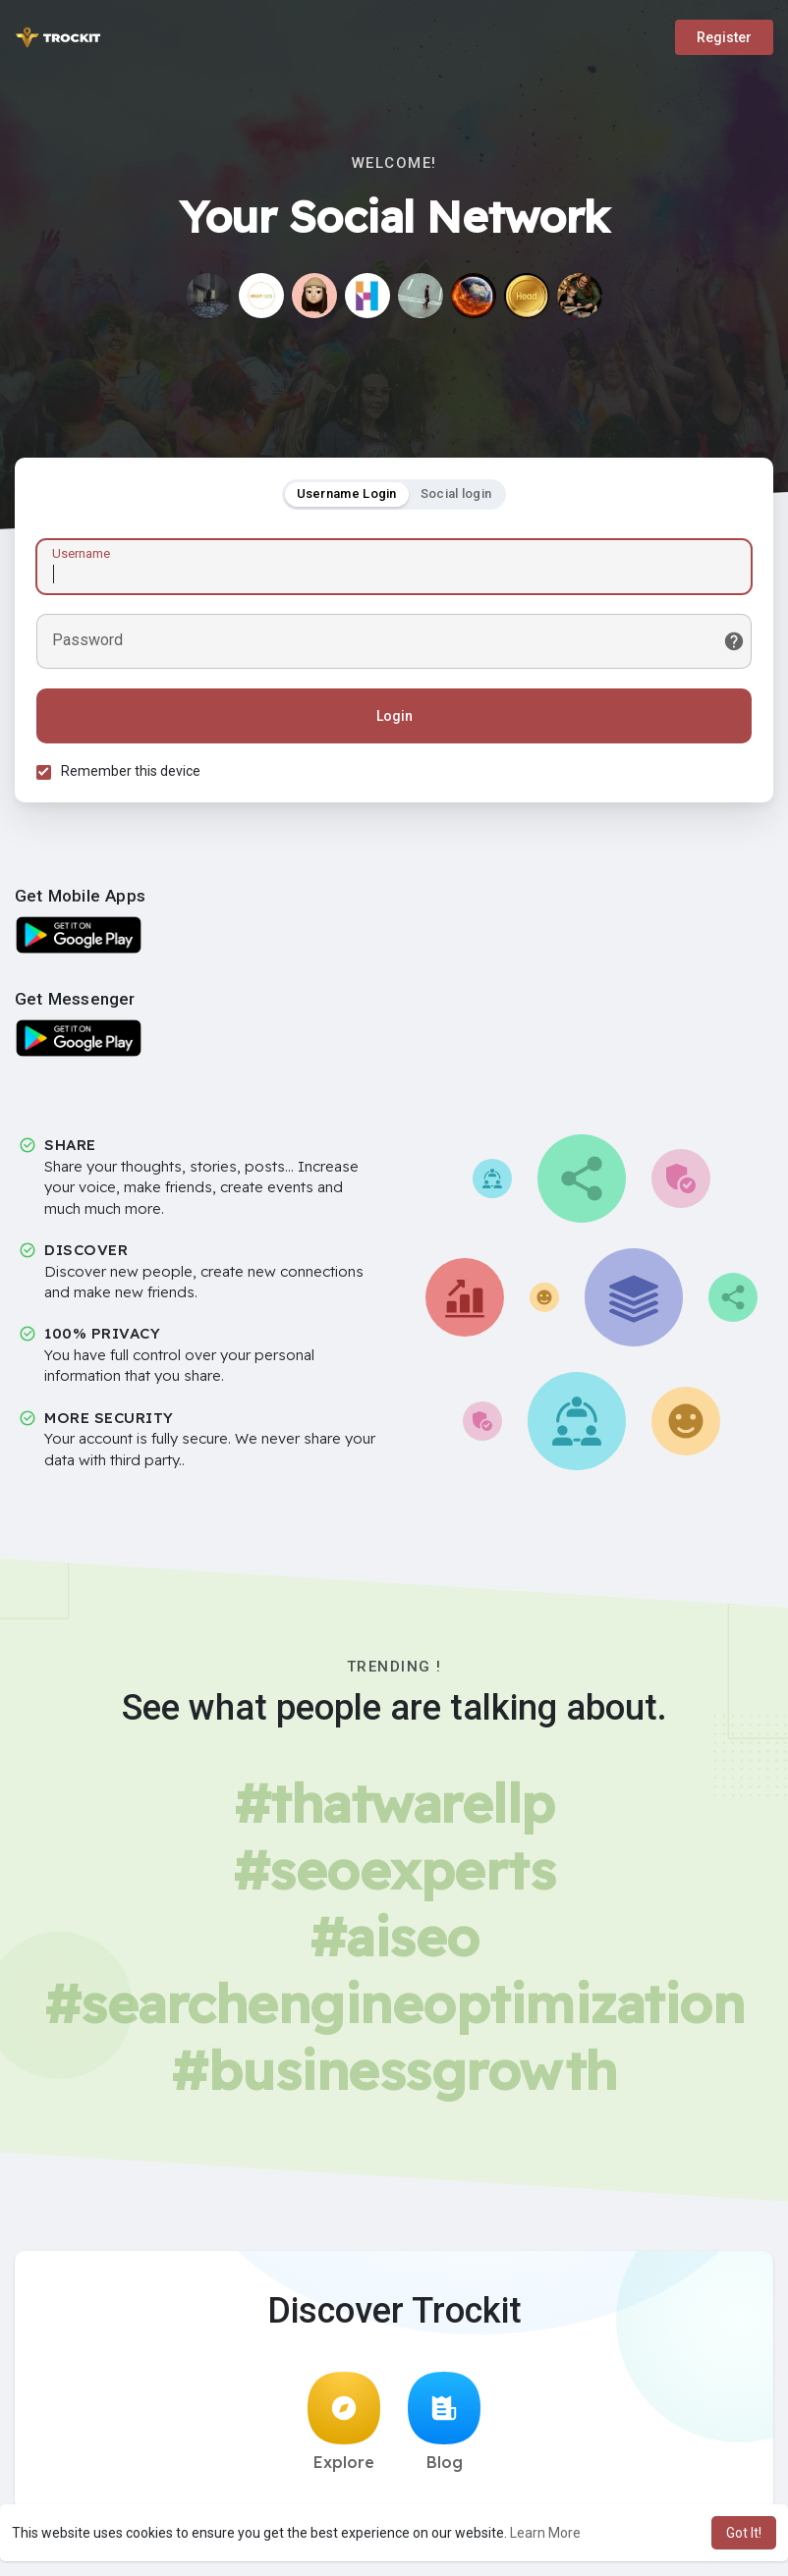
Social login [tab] (456, 496)
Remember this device (133, 774)
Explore (344, 2428)
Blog (444, 2428)
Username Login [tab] (347, 496)
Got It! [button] (743, 2533)
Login (394, 719)
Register (724, 37)
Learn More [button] (545, 2533)
